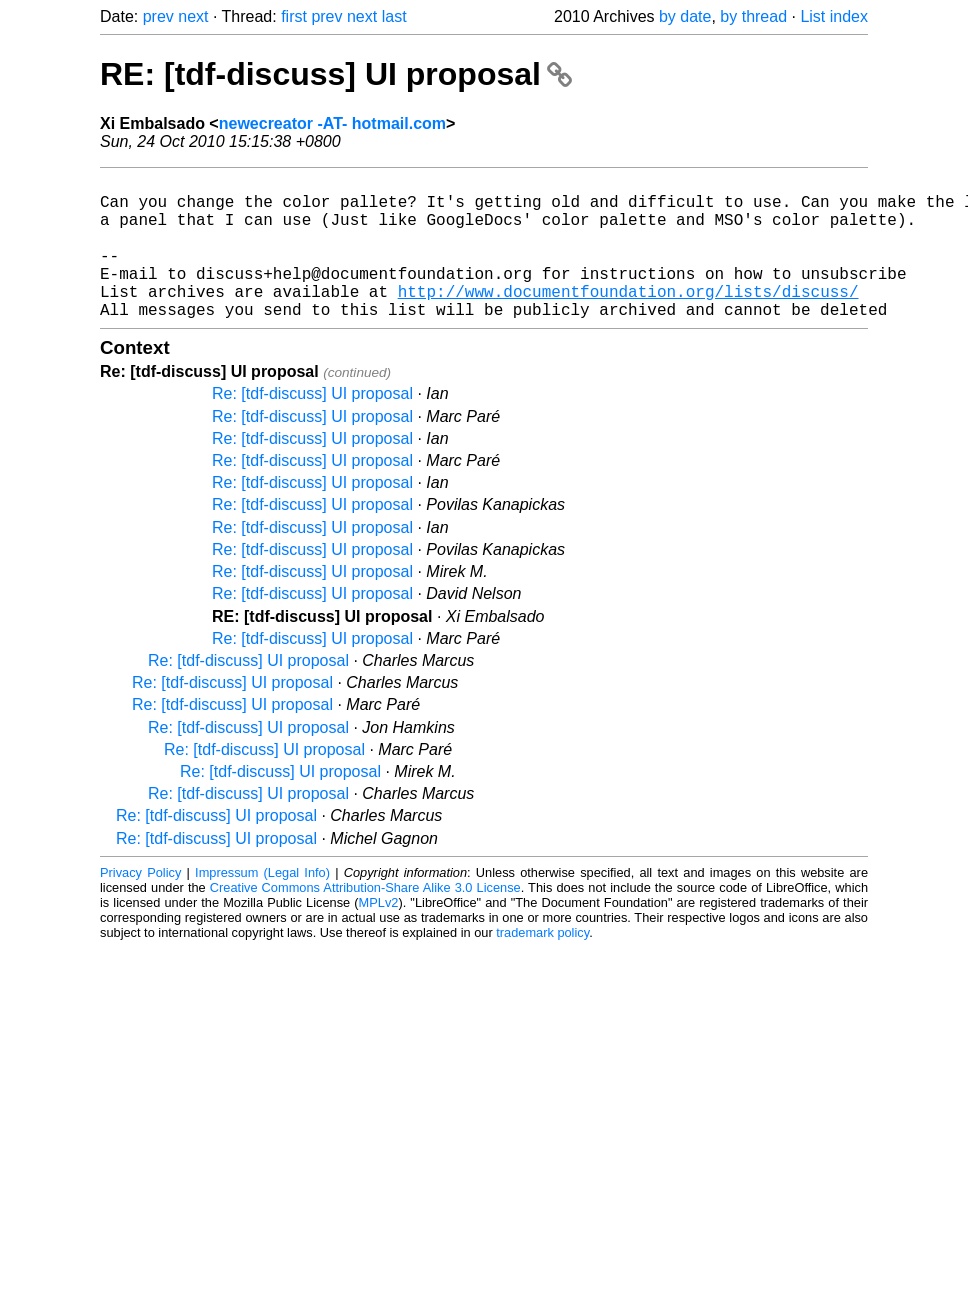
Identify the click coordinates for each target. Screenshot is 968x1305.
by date (685, 16)
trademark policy (542, 964)
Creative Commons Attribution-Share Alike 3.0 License (365, 919)
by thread (753, 16)
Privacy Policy (140, 904)
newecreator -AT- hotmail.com (332, 123)
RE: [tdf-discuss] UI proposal (336, 74)
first (294, 16)
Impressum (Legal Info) (262, 904)
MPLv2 (379, 934)
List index (834, 16)
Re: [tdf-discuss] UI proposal (312, 425)
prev (158, 16)
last (394, 16)
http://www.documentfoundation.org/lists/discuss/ (628, 319)
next (193, 16)
